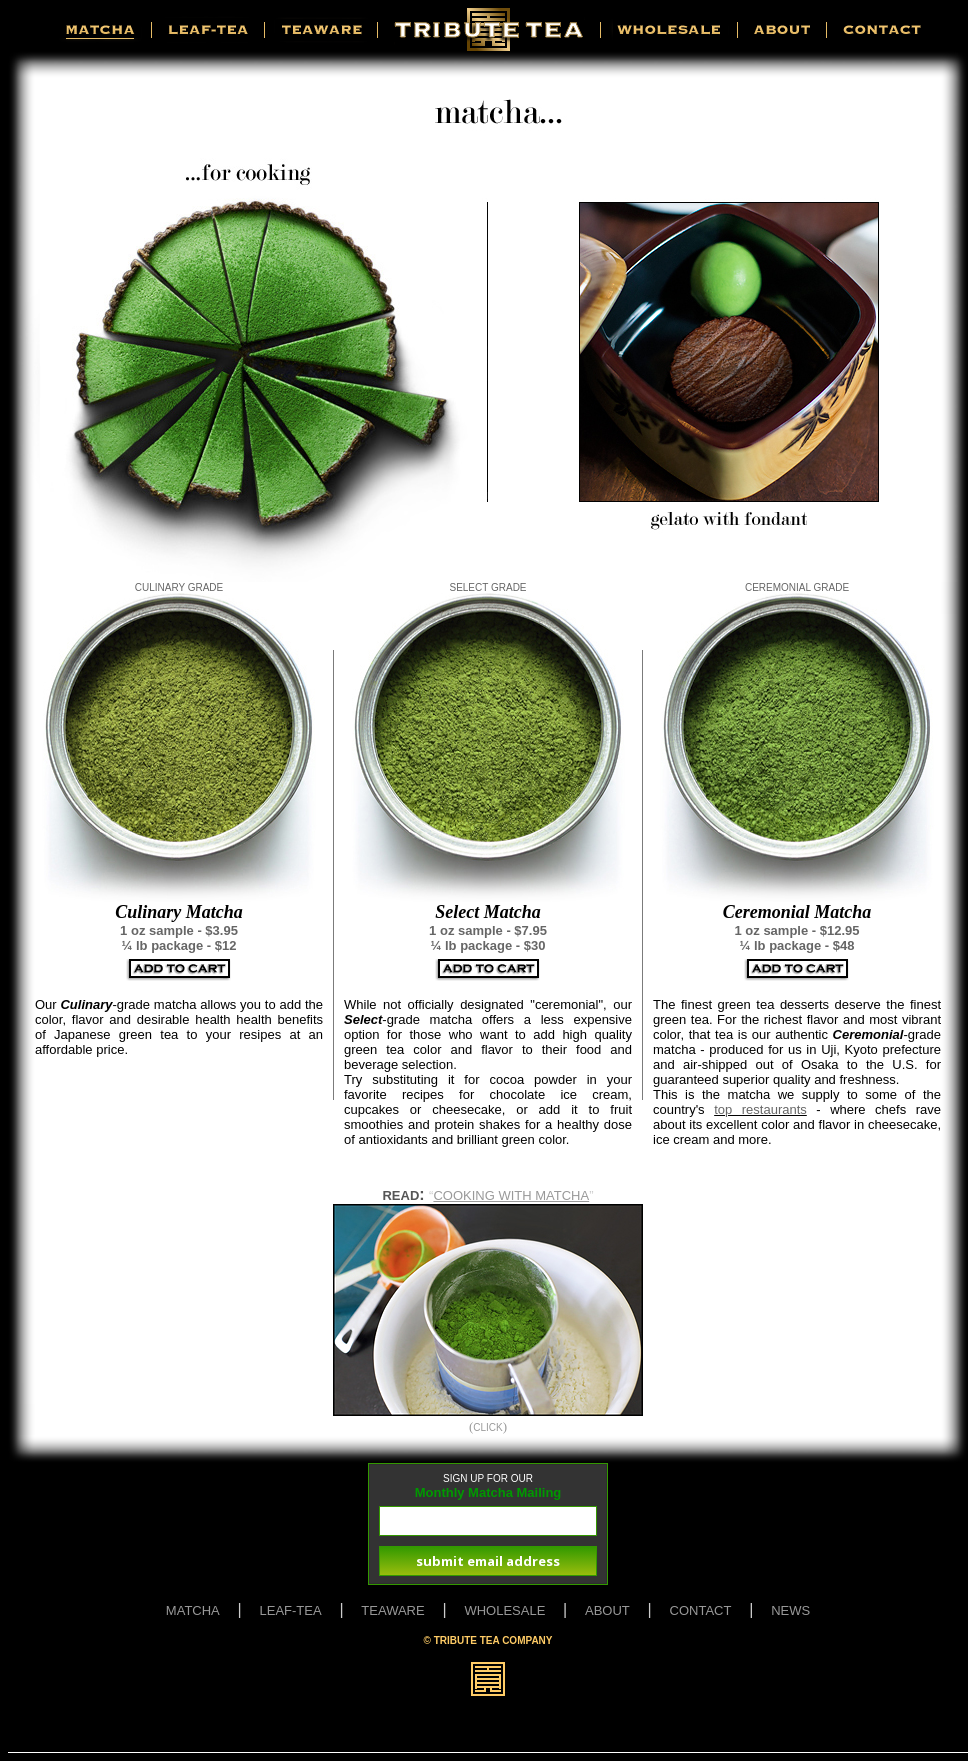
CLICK (487, 1427)
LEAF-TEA (291, 1610)
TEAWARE (392, 1610)
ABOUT (607, 1610)
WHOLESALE (504, 1610)
